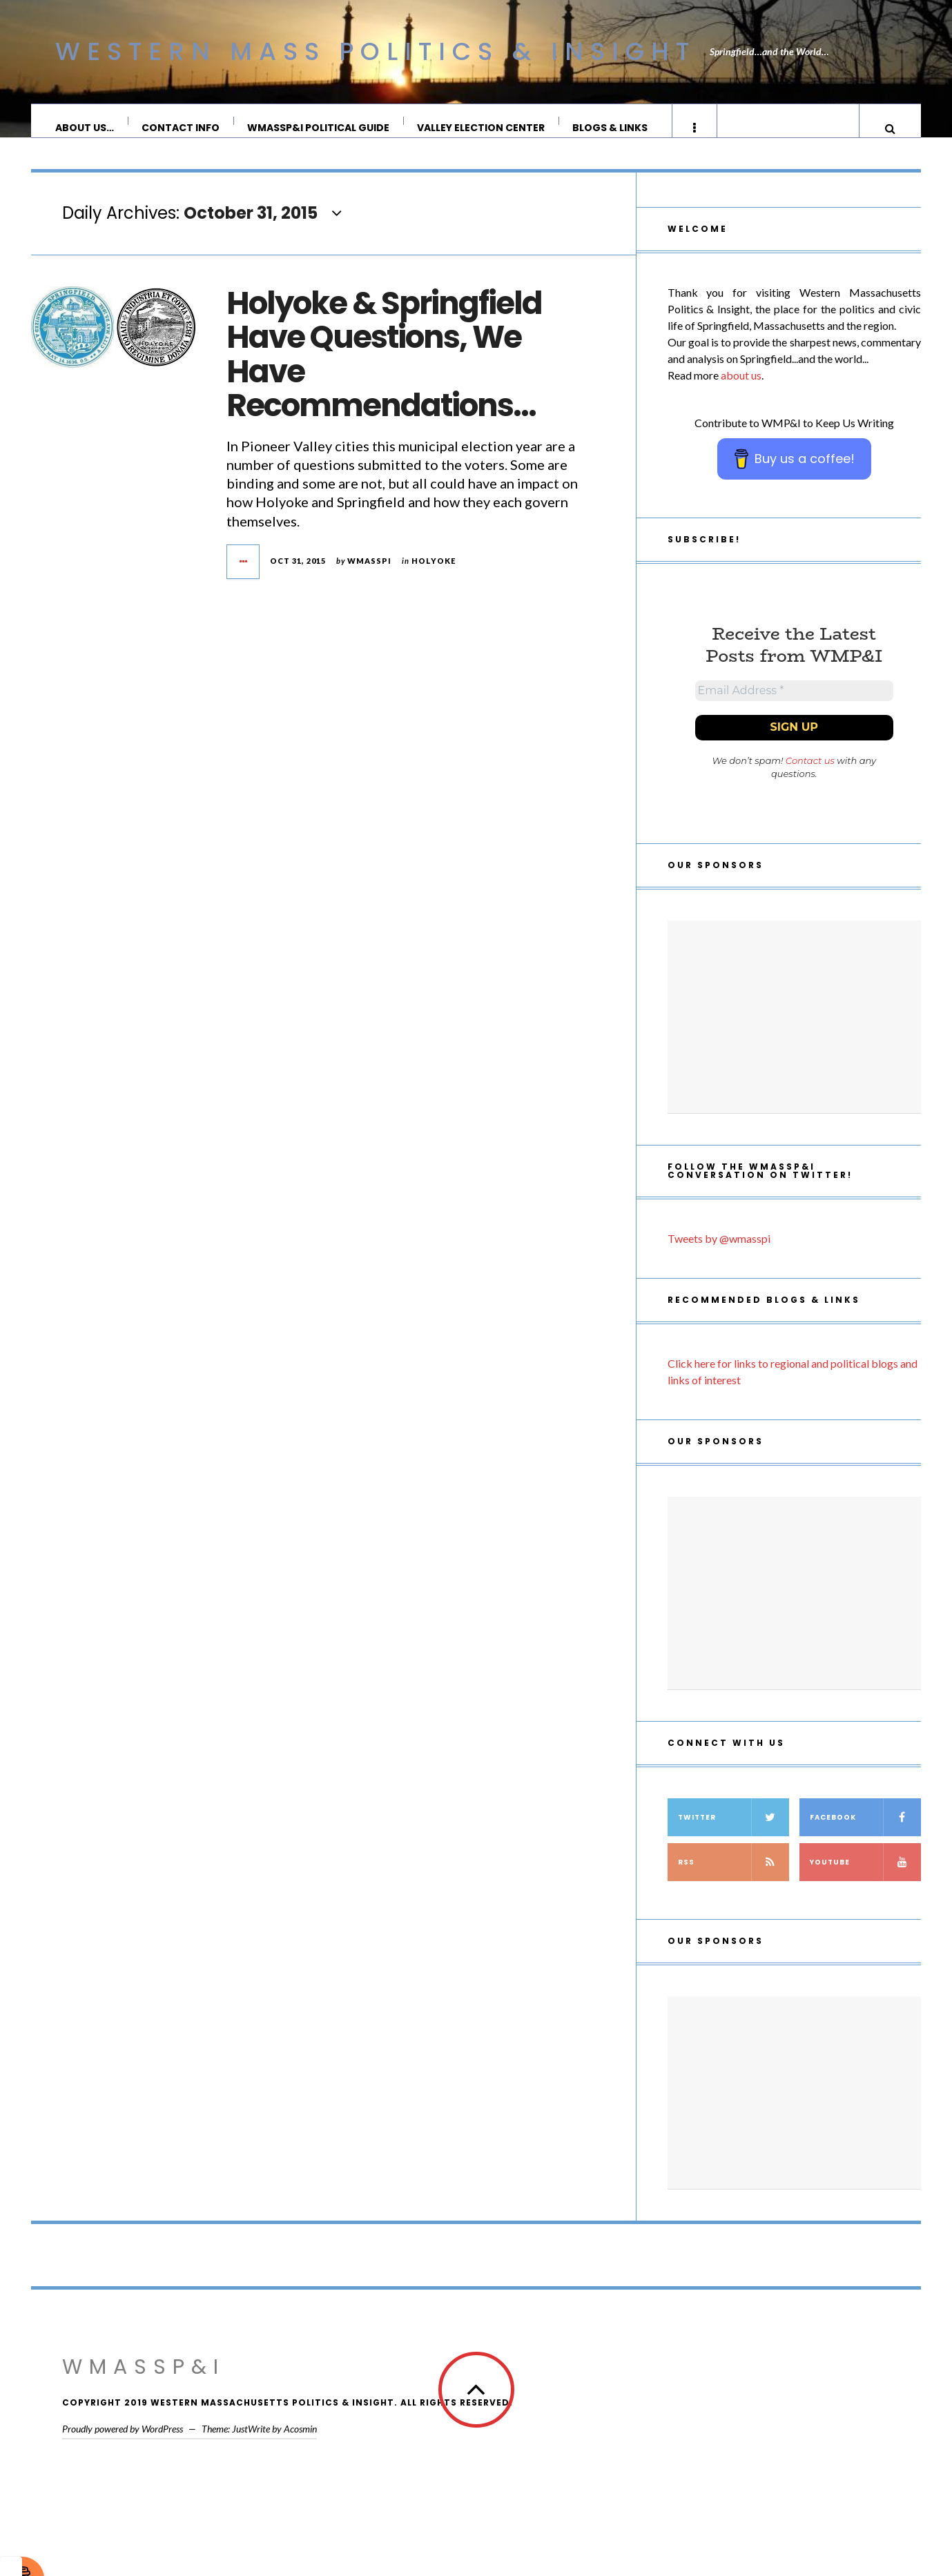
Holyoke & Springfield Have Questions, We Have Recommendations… (384, 368)
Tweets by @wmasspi (719, 1257)
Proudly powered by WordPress (122, 2448)
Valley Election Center (481, 128)
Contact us (810, 779)
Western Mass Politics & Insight (375, 51)
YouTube (865, 1881)
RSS (733, 1881)
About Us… (85, 128)
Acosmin (300, 2448)
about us (741, 388)
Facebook (865, 1837)
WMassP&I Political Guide (319, 128)
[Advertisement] (794, 1036)
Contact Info (181, 128)
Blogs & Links (610, 128)
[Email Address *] (794, 707)
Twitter (733, 1837)
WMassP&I (143, 2386)
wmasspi (369, 574)
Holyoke (433, 574)
